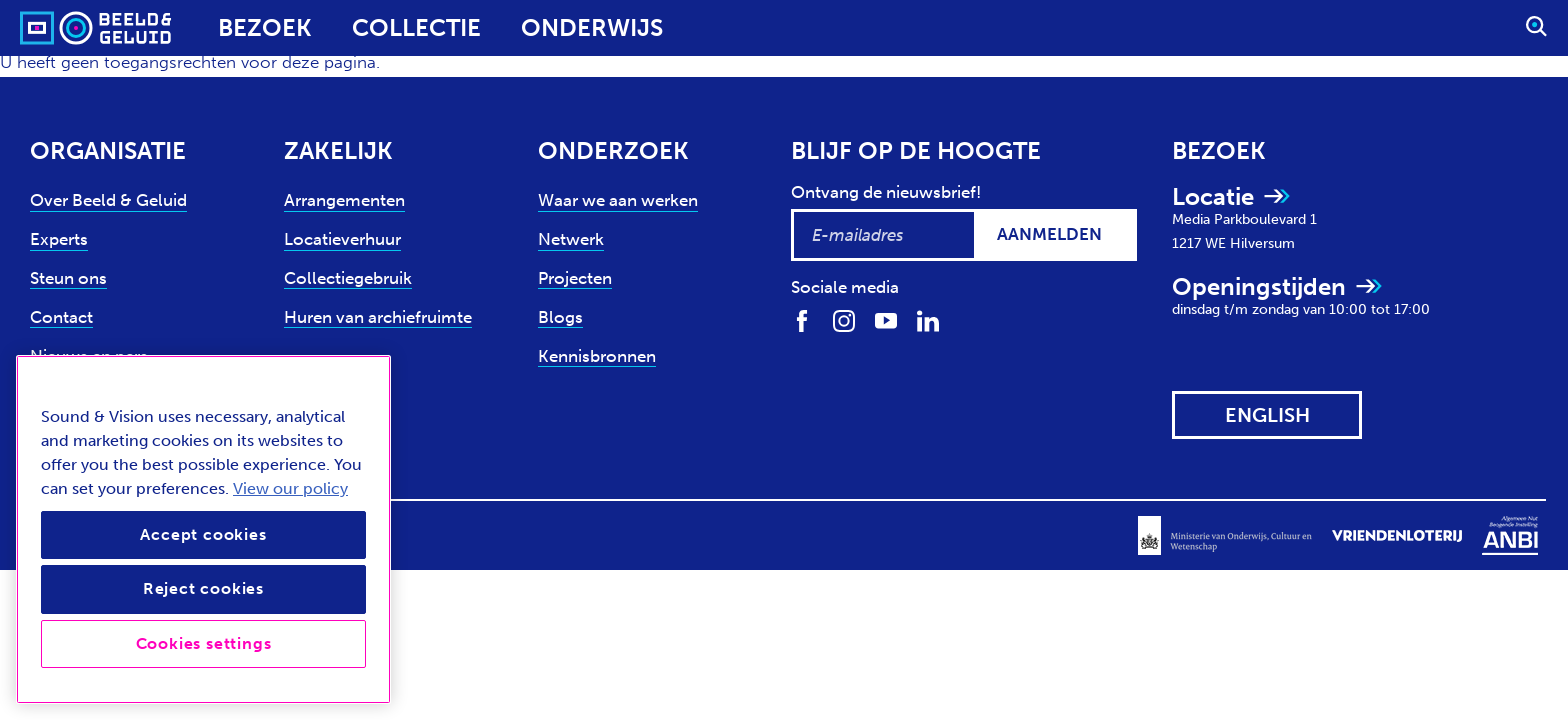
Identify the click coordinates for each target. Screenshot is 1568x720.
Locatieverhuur (342, 239)
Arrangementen (344, 200)
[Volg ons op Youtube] (886, 319)
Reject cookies (203, 588)
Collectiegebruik (348, 278)
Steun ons (68, 278)
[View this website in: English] (1267, 415)
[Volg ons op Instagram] (844, 319)
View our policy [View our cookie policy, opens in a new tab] (290, 488)
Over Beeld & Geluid (108, 200)
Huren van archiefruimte (378, 317)
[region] (203, 529)
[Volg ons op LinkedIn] (928, 319)
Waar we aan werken (618, 200)
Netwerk (571, 239)
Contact (61, 317)
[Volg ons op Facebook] (802, 319)
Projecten (575, 278)
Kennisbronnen (597, 356)
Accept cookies (203, 534)
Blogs (560, 317)
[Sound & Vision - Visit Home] (57, 28)
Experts (59, 239)
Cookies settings (204, 643)
